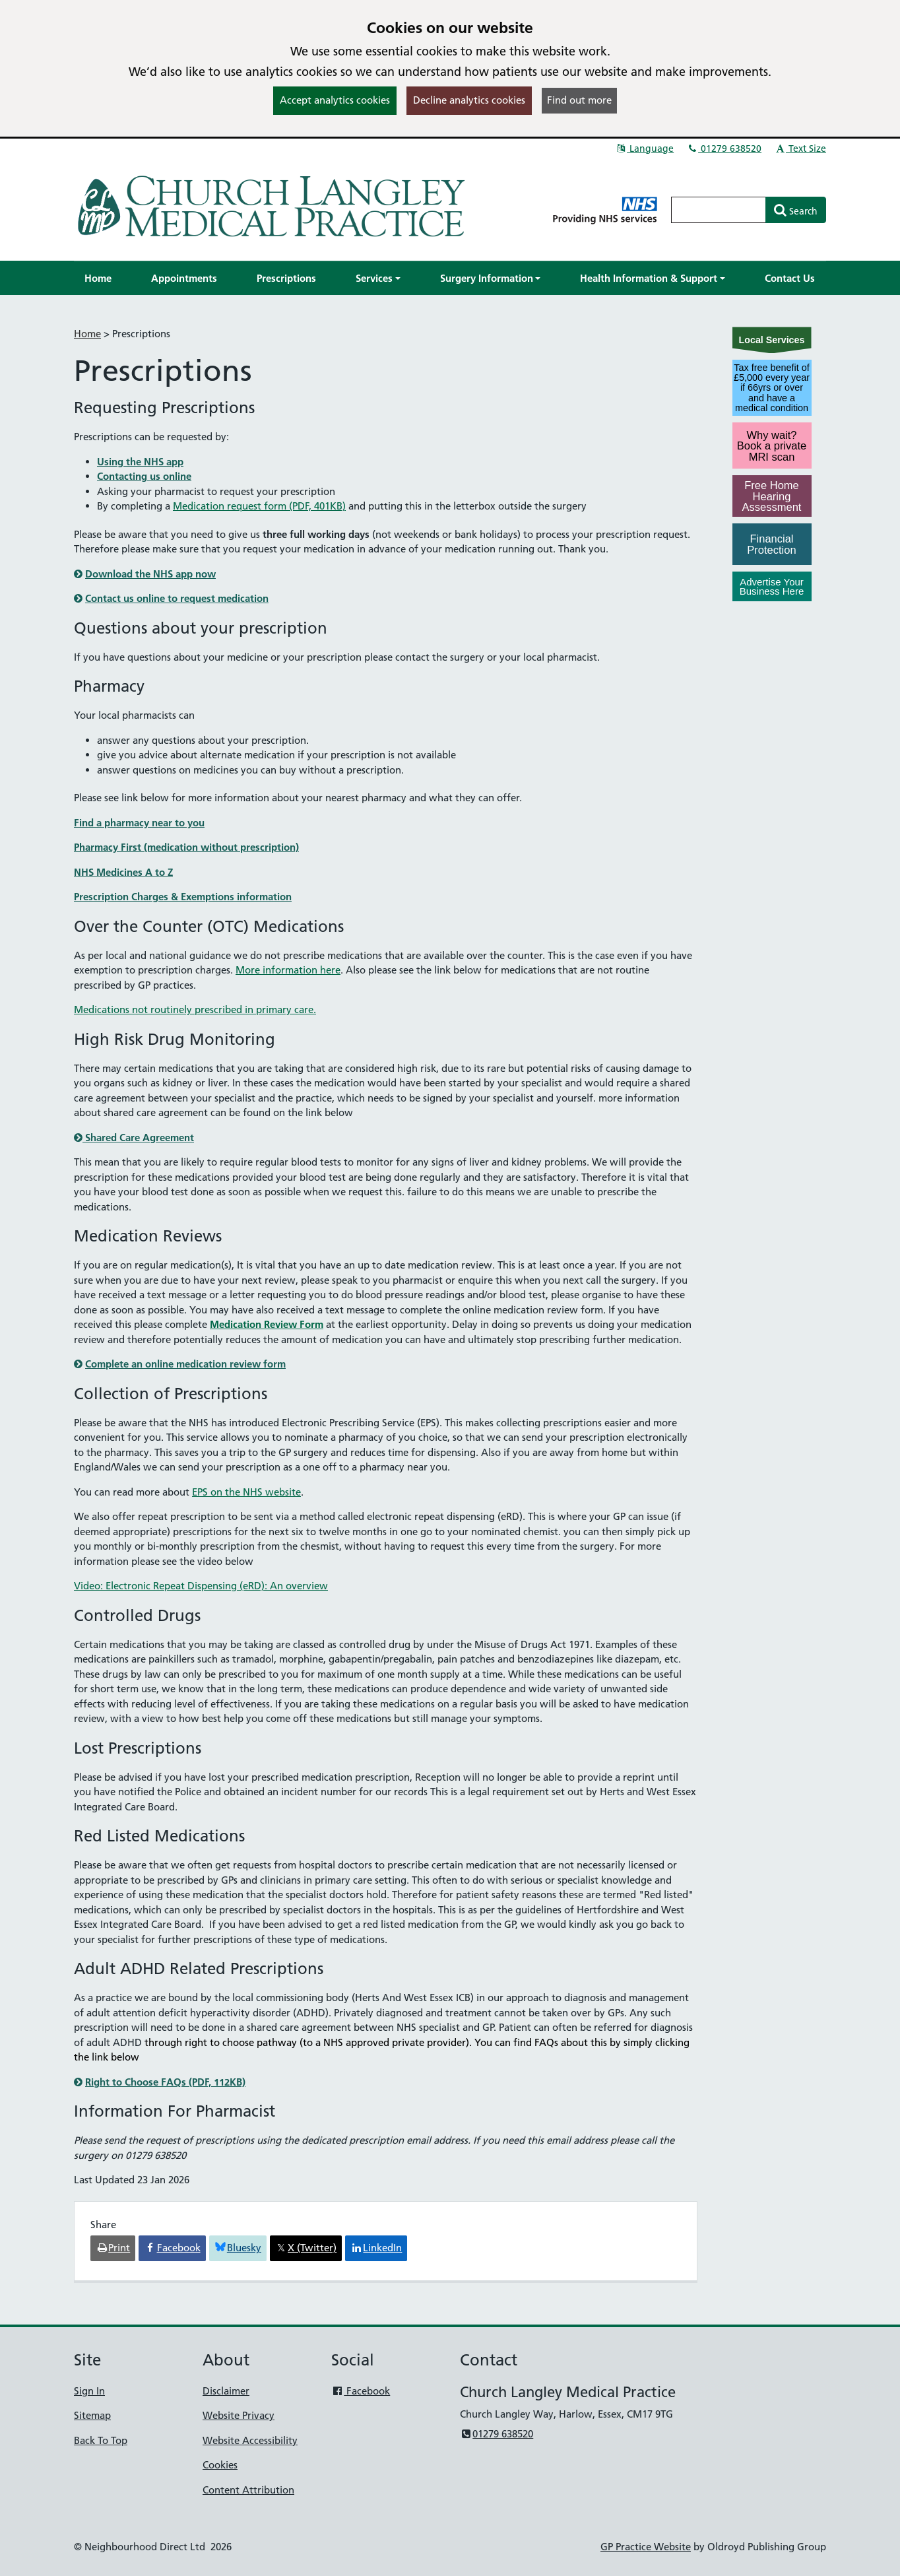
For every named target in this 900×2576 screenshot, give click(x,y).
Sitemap (92, 2415)
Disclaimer (226, 2391)
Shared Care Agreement (134, 1137)
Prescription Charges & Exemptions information (183, 896)
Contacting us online (144, 476)
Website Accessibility (250, 2440)
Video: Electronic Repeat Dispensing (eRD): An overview (201, 1585)
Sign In (89, 2391)
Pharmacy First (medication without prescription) (186, 847)
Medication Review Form (266, 1324)
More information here (288, 970)
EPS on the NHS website (246, 1492)
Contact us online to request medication (177, 598)
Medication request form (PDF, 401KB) (259, 506)
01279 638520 (723, 148)
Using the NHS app (140, 461)
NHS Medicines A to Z (123, 872)
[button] (378, 278)
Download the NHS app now (150, 574)
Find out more (579, 100)
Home (87, 333)
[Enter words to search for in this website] (718, 210)
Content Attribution (248, 2490)
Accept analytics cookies (335, 100)
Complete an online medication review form (185, 1364)
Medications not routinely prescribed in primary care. (195, 1009)
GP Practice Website (645, 2546)
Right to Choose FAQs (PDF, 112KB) (165, 2082)
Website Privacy (238, 2415)
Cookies (220, 2465)
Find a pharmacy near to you (139, 822)
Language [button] (644, 148)
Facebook (360, 2391)
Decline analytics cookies (469, 100)
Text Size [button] (800, 148)
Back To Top (100, 2440)
